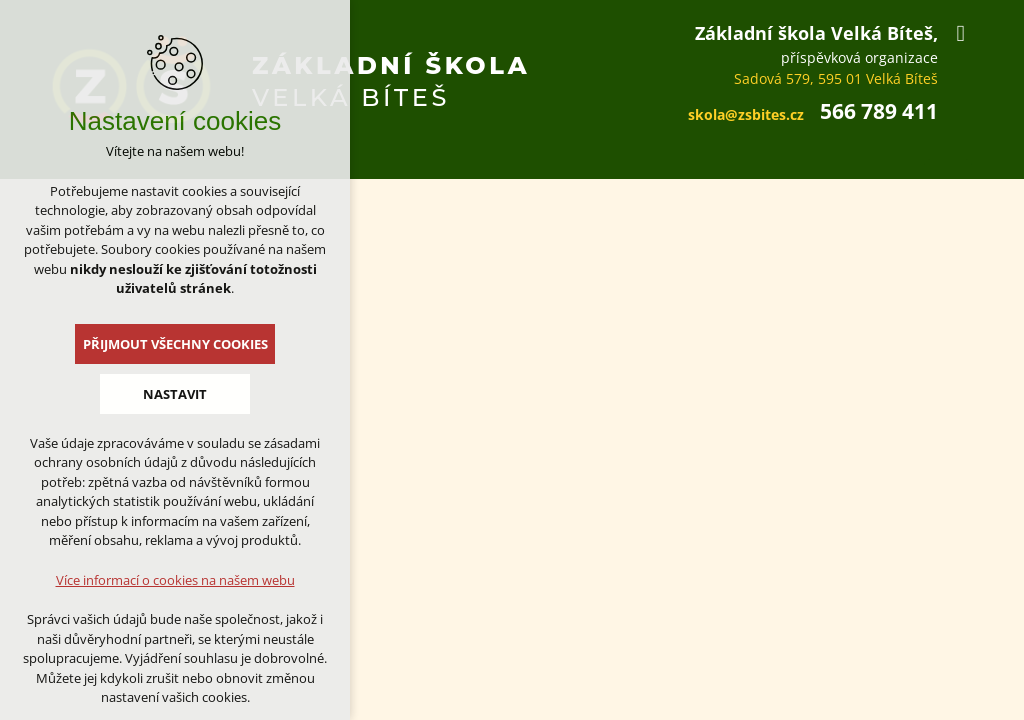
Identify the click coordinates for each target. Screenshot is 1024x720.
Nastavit (175, 394)
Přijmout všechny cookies (175, 344)
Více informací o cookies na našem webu (175, 580)
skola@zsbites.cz (746, 114)
